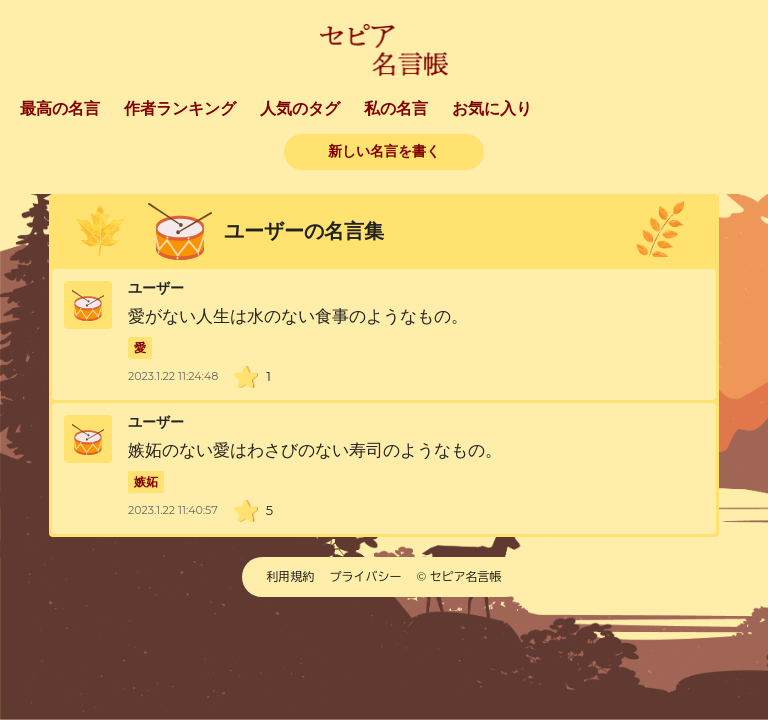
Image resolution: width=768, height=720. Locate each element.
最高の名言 (60, 108)
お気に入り (492, 108)
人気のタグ (300, 108)
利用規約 (291, 576)
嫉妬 (146, 482)
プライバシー (366, 576)
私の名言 (396, 108)
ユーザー (156, 288)
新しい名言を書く (384, 151)
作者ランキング (180, 108)
